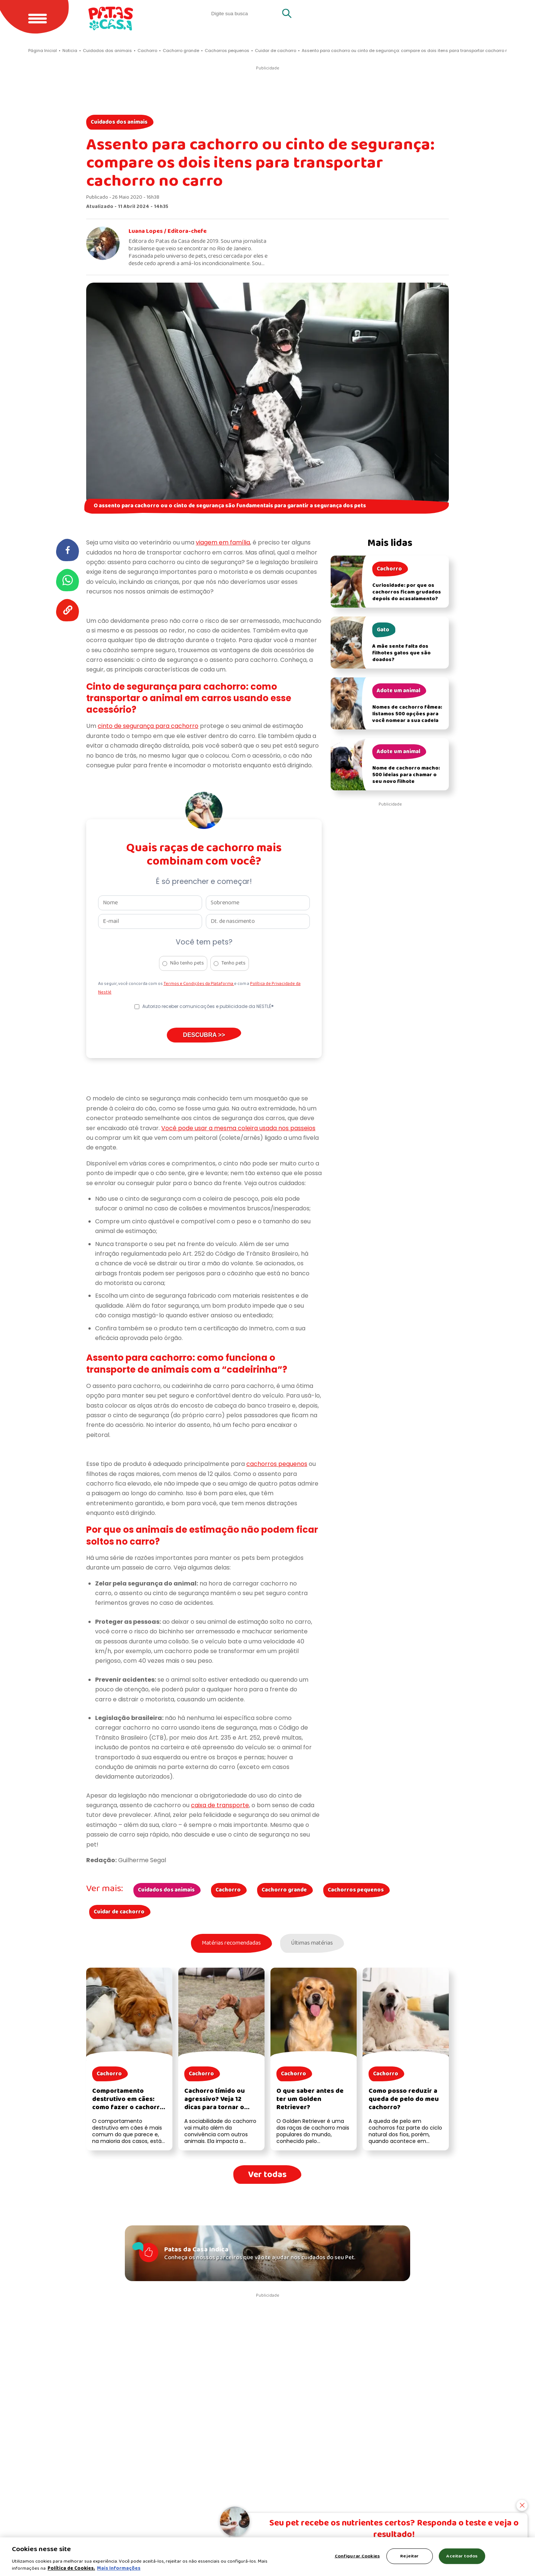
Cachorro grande (284, 1890)
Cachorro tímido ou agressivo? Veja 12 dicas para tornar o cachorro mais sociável (220, 2104)
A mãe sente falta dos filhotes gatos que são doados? (401, 653)
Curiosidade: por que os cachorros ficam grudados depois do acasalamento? (406, 592)
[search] (245, 13)
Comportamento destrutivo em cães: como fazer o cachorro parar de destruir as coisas (128, 2108)
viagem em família (223, 542)
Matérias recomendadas (230, 1943)
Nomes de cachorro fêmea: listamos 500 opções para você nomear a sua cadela (407, 714)
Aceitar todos (461, 2556)
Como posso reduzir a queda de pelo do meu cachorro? (404, 2100)
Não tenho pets (187, 963)
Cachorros (482, 13)
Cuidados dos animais (119, 122)
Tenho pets (233, 963)
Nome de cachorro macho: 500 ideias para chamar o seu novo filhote (406, 775)
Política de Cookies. (71, 2568)
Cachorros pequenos (356, 1890)
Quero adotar (379, 13)
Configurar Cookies (357, 2556)
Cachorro (228, 1890)
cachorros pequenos (276, 1464)
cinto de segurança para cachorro (148, 726)
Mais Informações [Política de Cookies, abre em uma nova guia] (118, 2568)
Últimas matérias (313, 1943)
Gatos (433, 13)
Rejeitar (409, 2556)
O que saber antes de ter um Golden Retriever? (310, 2100)
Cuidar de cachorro (119, 1911)
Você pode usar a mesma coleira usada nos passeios (238, 1128)
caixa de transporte (220, 1805)
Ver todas (267, 2175)
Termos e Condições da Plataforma (198, 984)
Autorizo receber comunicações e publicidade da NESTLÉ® (208, 1006)
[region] (267, 2556)
